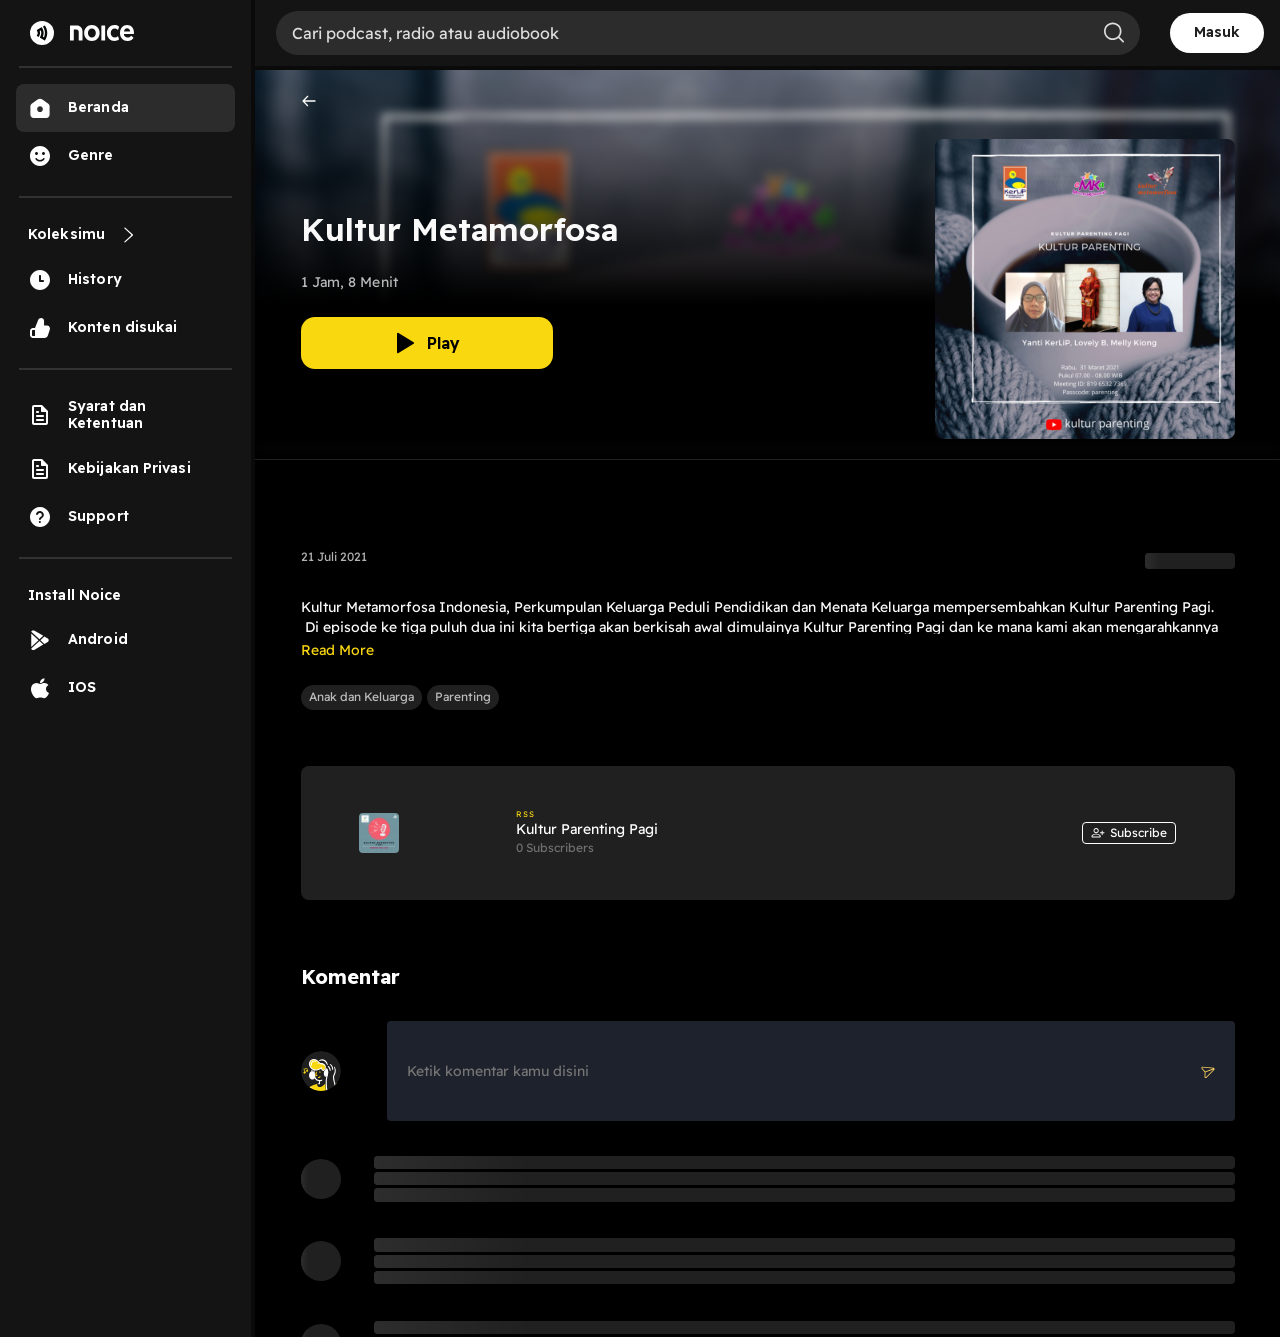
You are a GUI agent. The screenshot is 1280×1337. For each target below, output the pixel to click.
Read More (337, 650)
